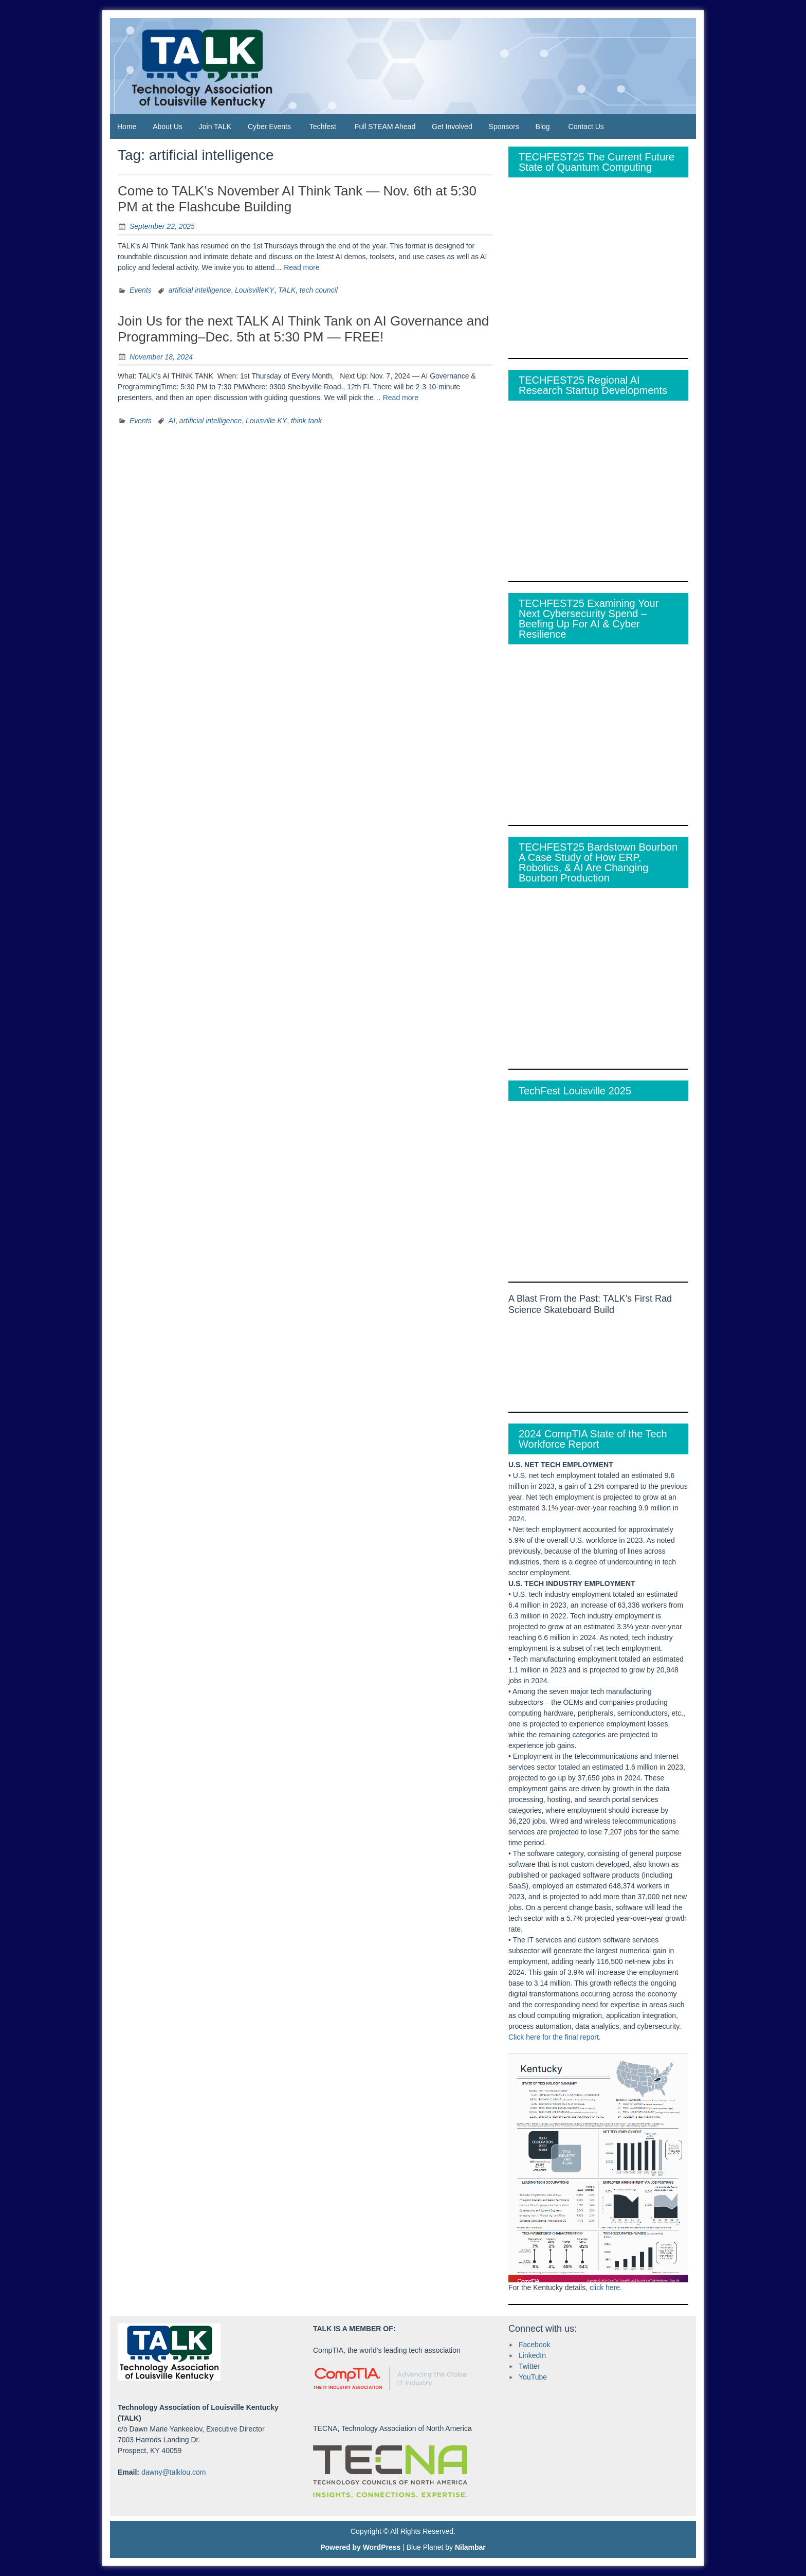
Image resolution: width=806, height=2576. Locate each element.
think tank (306, 421)
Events (141, 290)
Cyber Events (269, 126)
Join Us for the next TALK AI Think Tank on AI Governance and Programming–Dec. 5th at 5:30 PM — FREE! (303, 329)
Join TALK (215, 126)
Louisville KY (266, 421)
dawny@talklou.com (173, 2472)
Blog (543, 126)
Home (126, 126)
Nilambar (470, 2547)
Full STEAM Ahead (385, 126)
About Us (167, 126)
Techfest (322, 126)
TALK (287, 290)
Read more (301, 267)
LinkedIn (532, 2355)
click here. (606, 2287)
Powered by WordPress (360, 2547)
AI (172, 421)
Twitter (529, 2366)
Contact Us (586, 126)
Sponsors (504, 126)
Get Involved (452, 126)
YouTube (533, 2377)
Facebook (534, 2344)
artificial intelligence (200, 290)
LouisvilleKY (254, 290)
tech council (319, 290)
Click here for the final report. (554, 2037)
